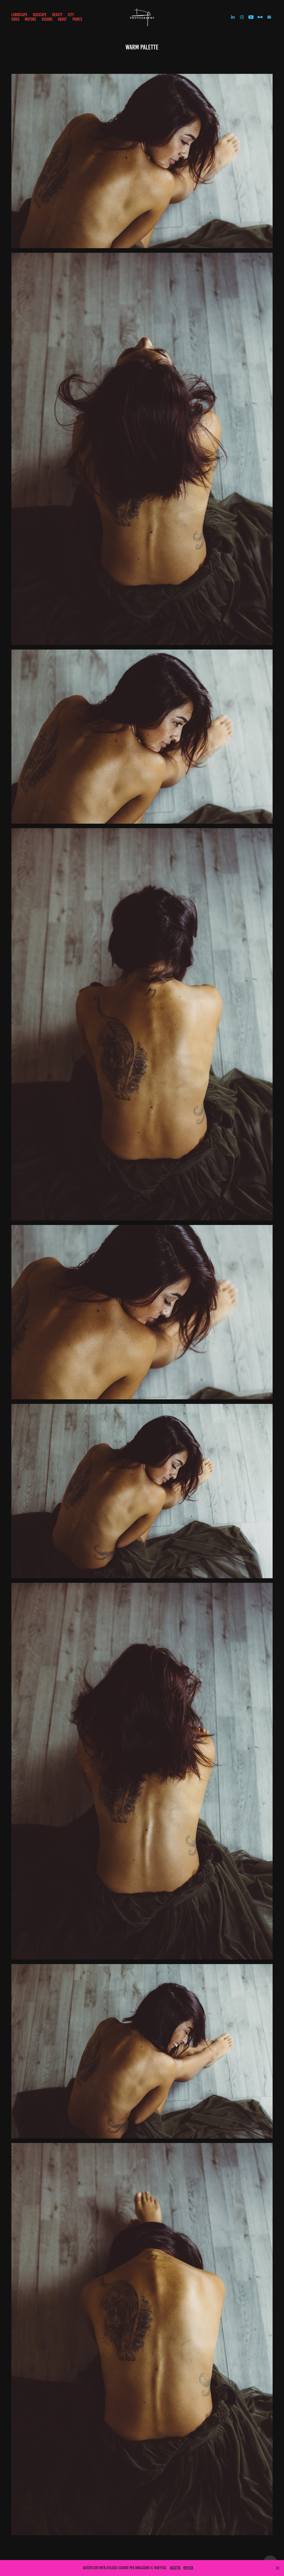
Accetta (175, 2568)
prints (77, 19)
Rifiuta (188, 2568)
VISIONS (47, 19)
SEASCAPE (39, 14)
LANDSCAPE (19, 14)
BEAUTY (57, 14)
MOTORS (30, 19)
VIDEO (15, 19)
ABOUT (62, 19)
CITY (71, 14)
